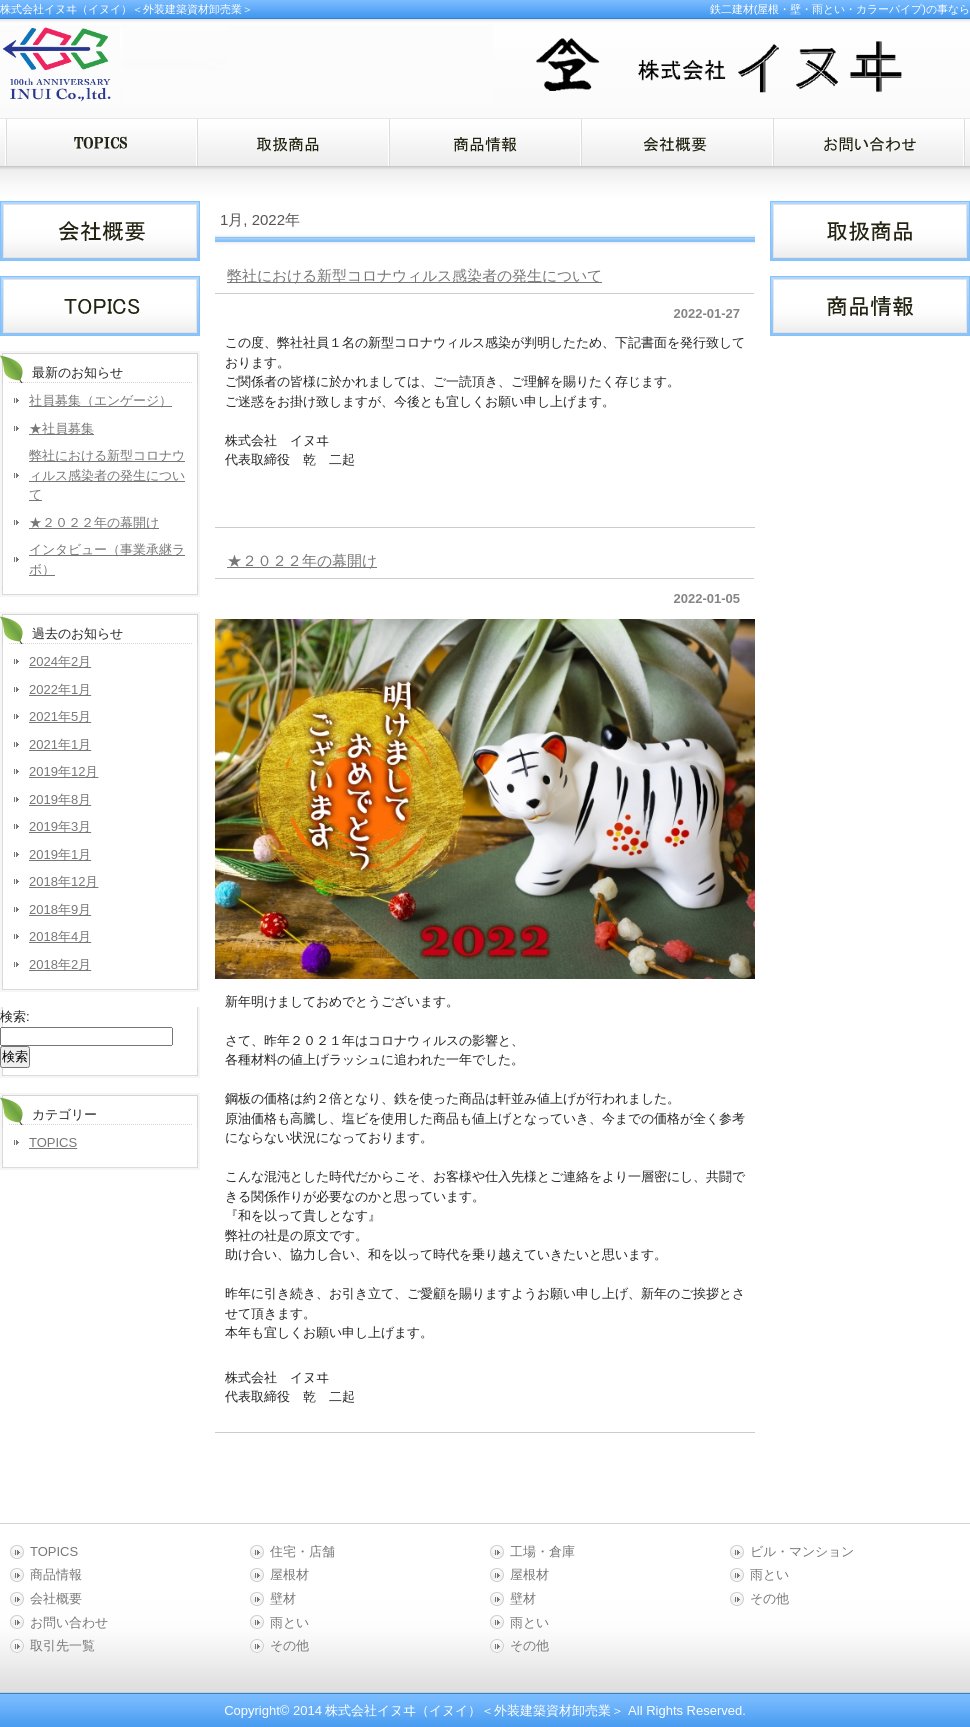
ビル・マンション (802, 1551)
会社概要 (56, 1598)
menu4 (869, 142)
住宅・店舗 (302, 1551)
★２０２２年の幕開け (302, 560)
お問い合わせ (69, 1622)
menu (101, 142)
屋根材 (289, 1574)
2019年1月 (60, 854)
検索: (15, 1016)
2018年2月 (60, 964)
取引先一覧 (62, 1645)
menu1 (293, 142)
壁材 (283, 1598)
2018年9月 (60, 909)
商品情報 (56, 1574)
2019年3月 (60, 826)
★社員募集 (61, 428)
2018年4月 (60, 936)
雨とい (289, 1622)
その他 (289, 1645)
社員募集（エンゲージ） (100, 400)
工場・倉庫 (542, 1551)
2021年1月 (60, 744)
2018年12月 (63, 881)
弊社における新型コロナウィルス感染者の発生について (414, 275)
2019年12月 (63, 771)
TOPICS (53, 1142)
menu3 (677, 142)
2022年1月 (60, 689)
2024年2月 (60, 661)
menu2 (485, 142)
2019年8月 (60, 799)
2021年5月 (60, 716)
